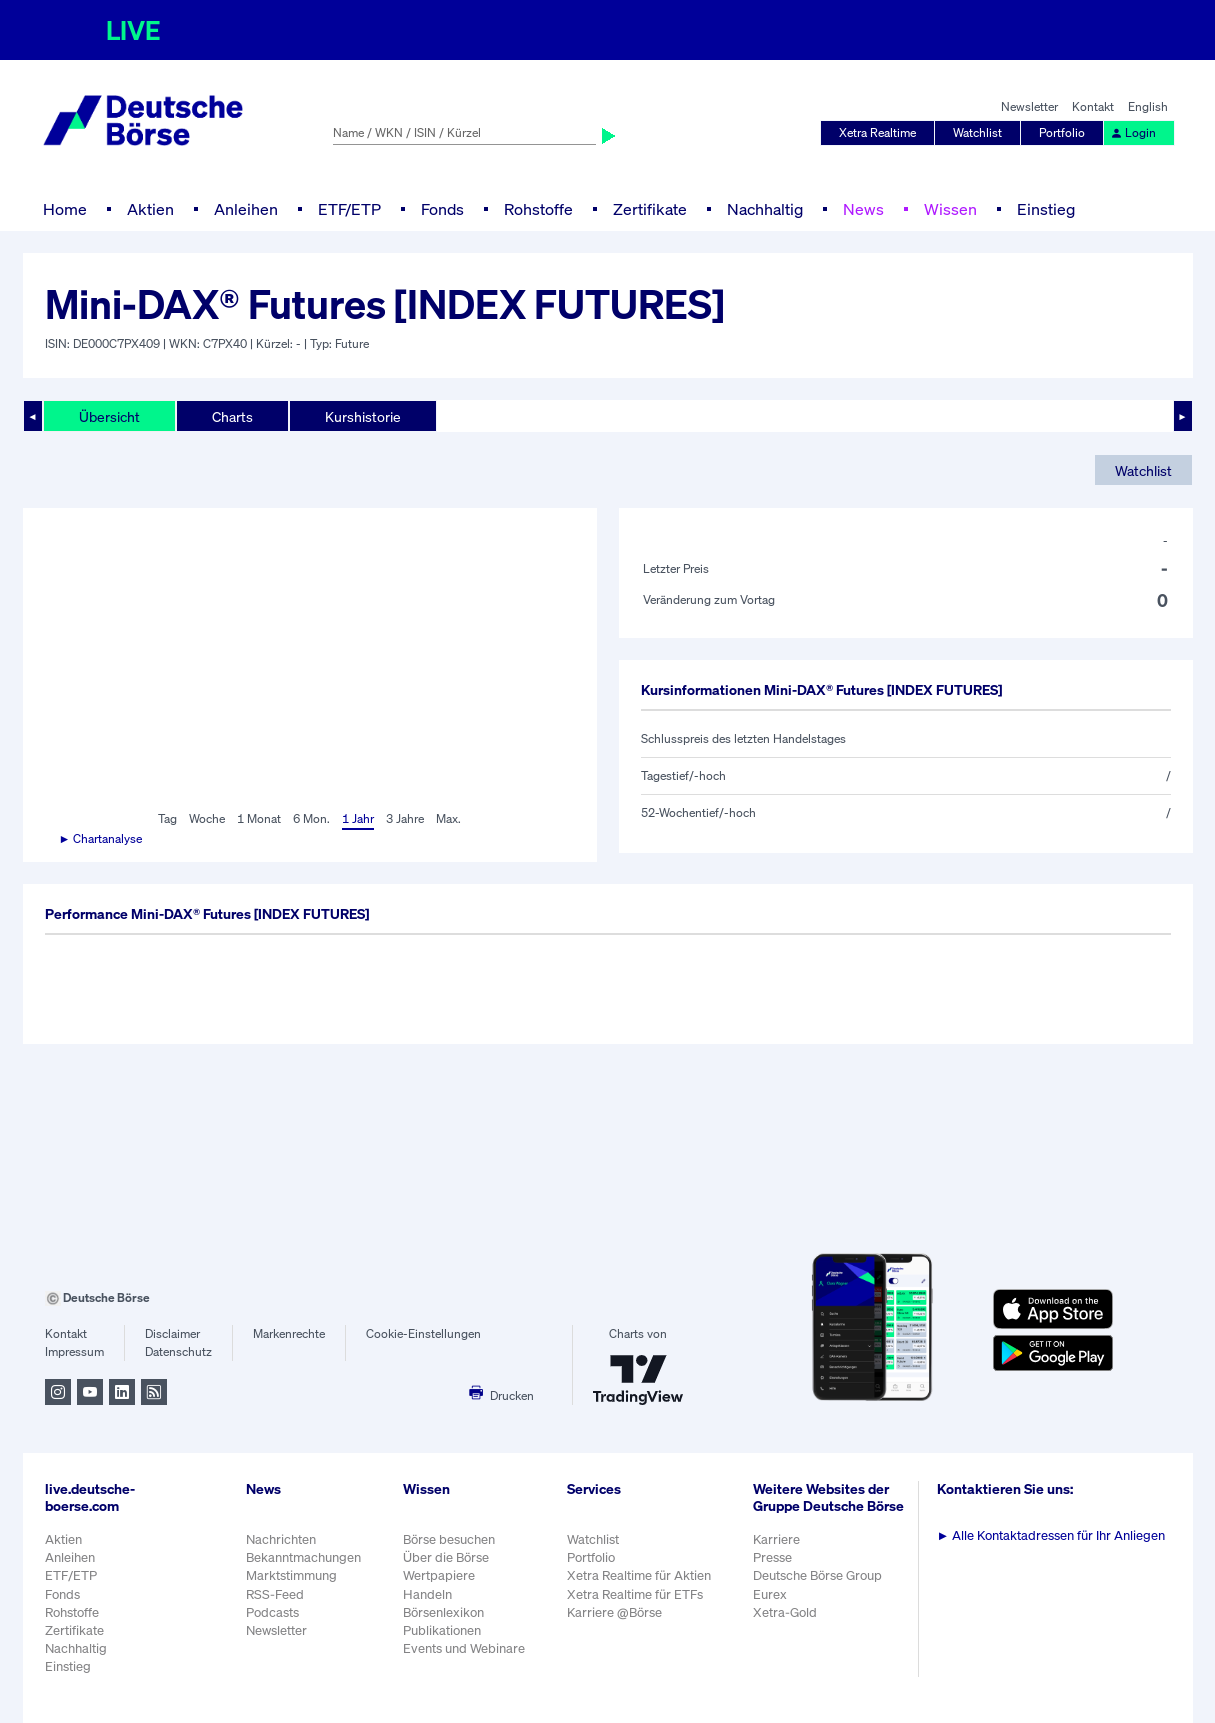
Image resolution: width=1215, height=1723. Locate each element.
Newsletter (1029, 106)
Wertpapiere (439, 1575)
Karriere (776, 1539)
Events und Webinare (464, 1648)
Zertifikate (650, 209)
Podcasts (272, 1612)
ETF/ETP (349, 209)
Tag (167, 818)
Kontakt (1093, 106)
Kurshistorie (363, 416)
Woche (207, 818)
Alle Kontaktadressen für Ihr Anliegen (1051, 1535)
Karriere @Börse (614, 1612)
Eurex (770, 1594)
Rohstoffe (538, 209)
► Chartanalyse (101, 838)
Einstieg (1046, 209)
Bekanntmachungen (303, 1557)
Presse (772, 1557)
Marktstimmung (291, 1575)
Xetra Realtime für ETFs (635, 1594)
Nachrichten (281, 1539)
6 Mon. (311, 818)
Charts (232, 416)
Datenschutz (178, 1351)
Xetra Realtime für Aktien (639, 1575)
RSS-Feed (275, 1594)
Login (1133, 132)
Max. (448, 818)
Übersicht (109, 416)
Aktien (150, 209)
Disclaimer (172, 1333)
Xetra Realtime (877, 132)
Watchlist (977, 132)
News (863, 209)
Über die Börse (446, 1557)
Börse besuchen (449, 1539)
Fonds (442, 209)
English (1148, 106)
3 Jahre (405, 818)
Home (65, 209)
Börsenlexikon (443, 1612)
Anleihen (246, 209)
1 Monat (259, 818)
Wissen (950, 209)
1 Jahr (358, 818)
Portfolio (1062, 132)
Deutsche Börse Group (817, 1575)
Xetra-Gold (785, 1612)
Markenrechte (289, 1333)
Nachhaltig (765, 209)
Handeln (427, 1594)
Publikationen (442, 1630)
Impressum (74, 1351)
